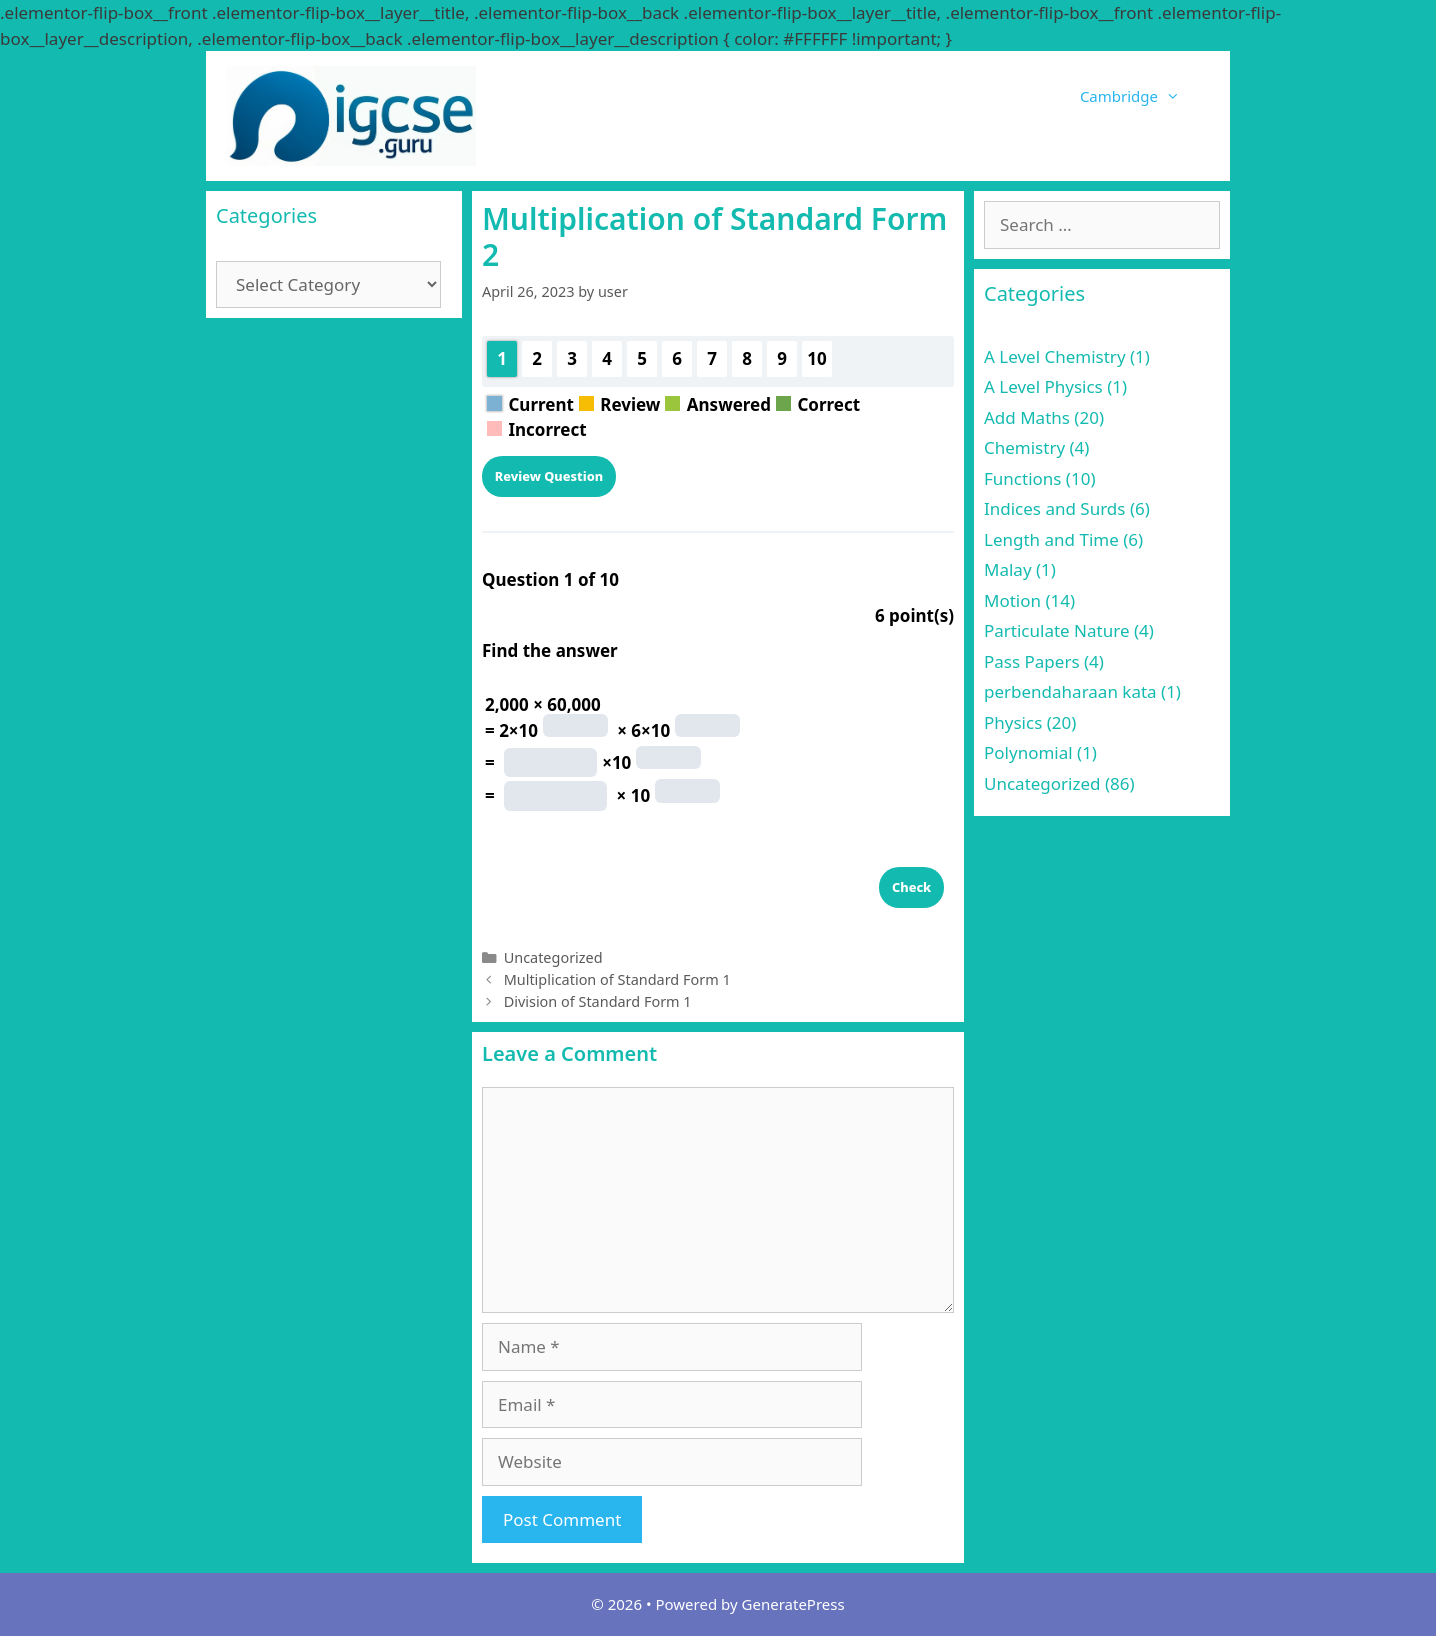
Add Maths (1027, 417)
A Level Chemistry (1055, 356)
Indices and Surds (1054, 508)
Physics (1013, 722)
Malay (1008, 569)
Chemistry (1024, 447)
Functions (1022, 478)
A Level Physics (1043, 386)
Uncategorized (553, 957)
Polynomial (1028, 752)
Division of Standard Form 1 (598, 1001)
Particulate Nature (1056, 630)
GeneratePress (793, 1604)
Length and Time (1051, 539)
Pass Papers (1032, 661)
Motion (1012, 600)
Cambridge (1145, 96)
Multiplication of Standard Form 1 (617, 979)
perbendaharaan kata (1070, 691)
